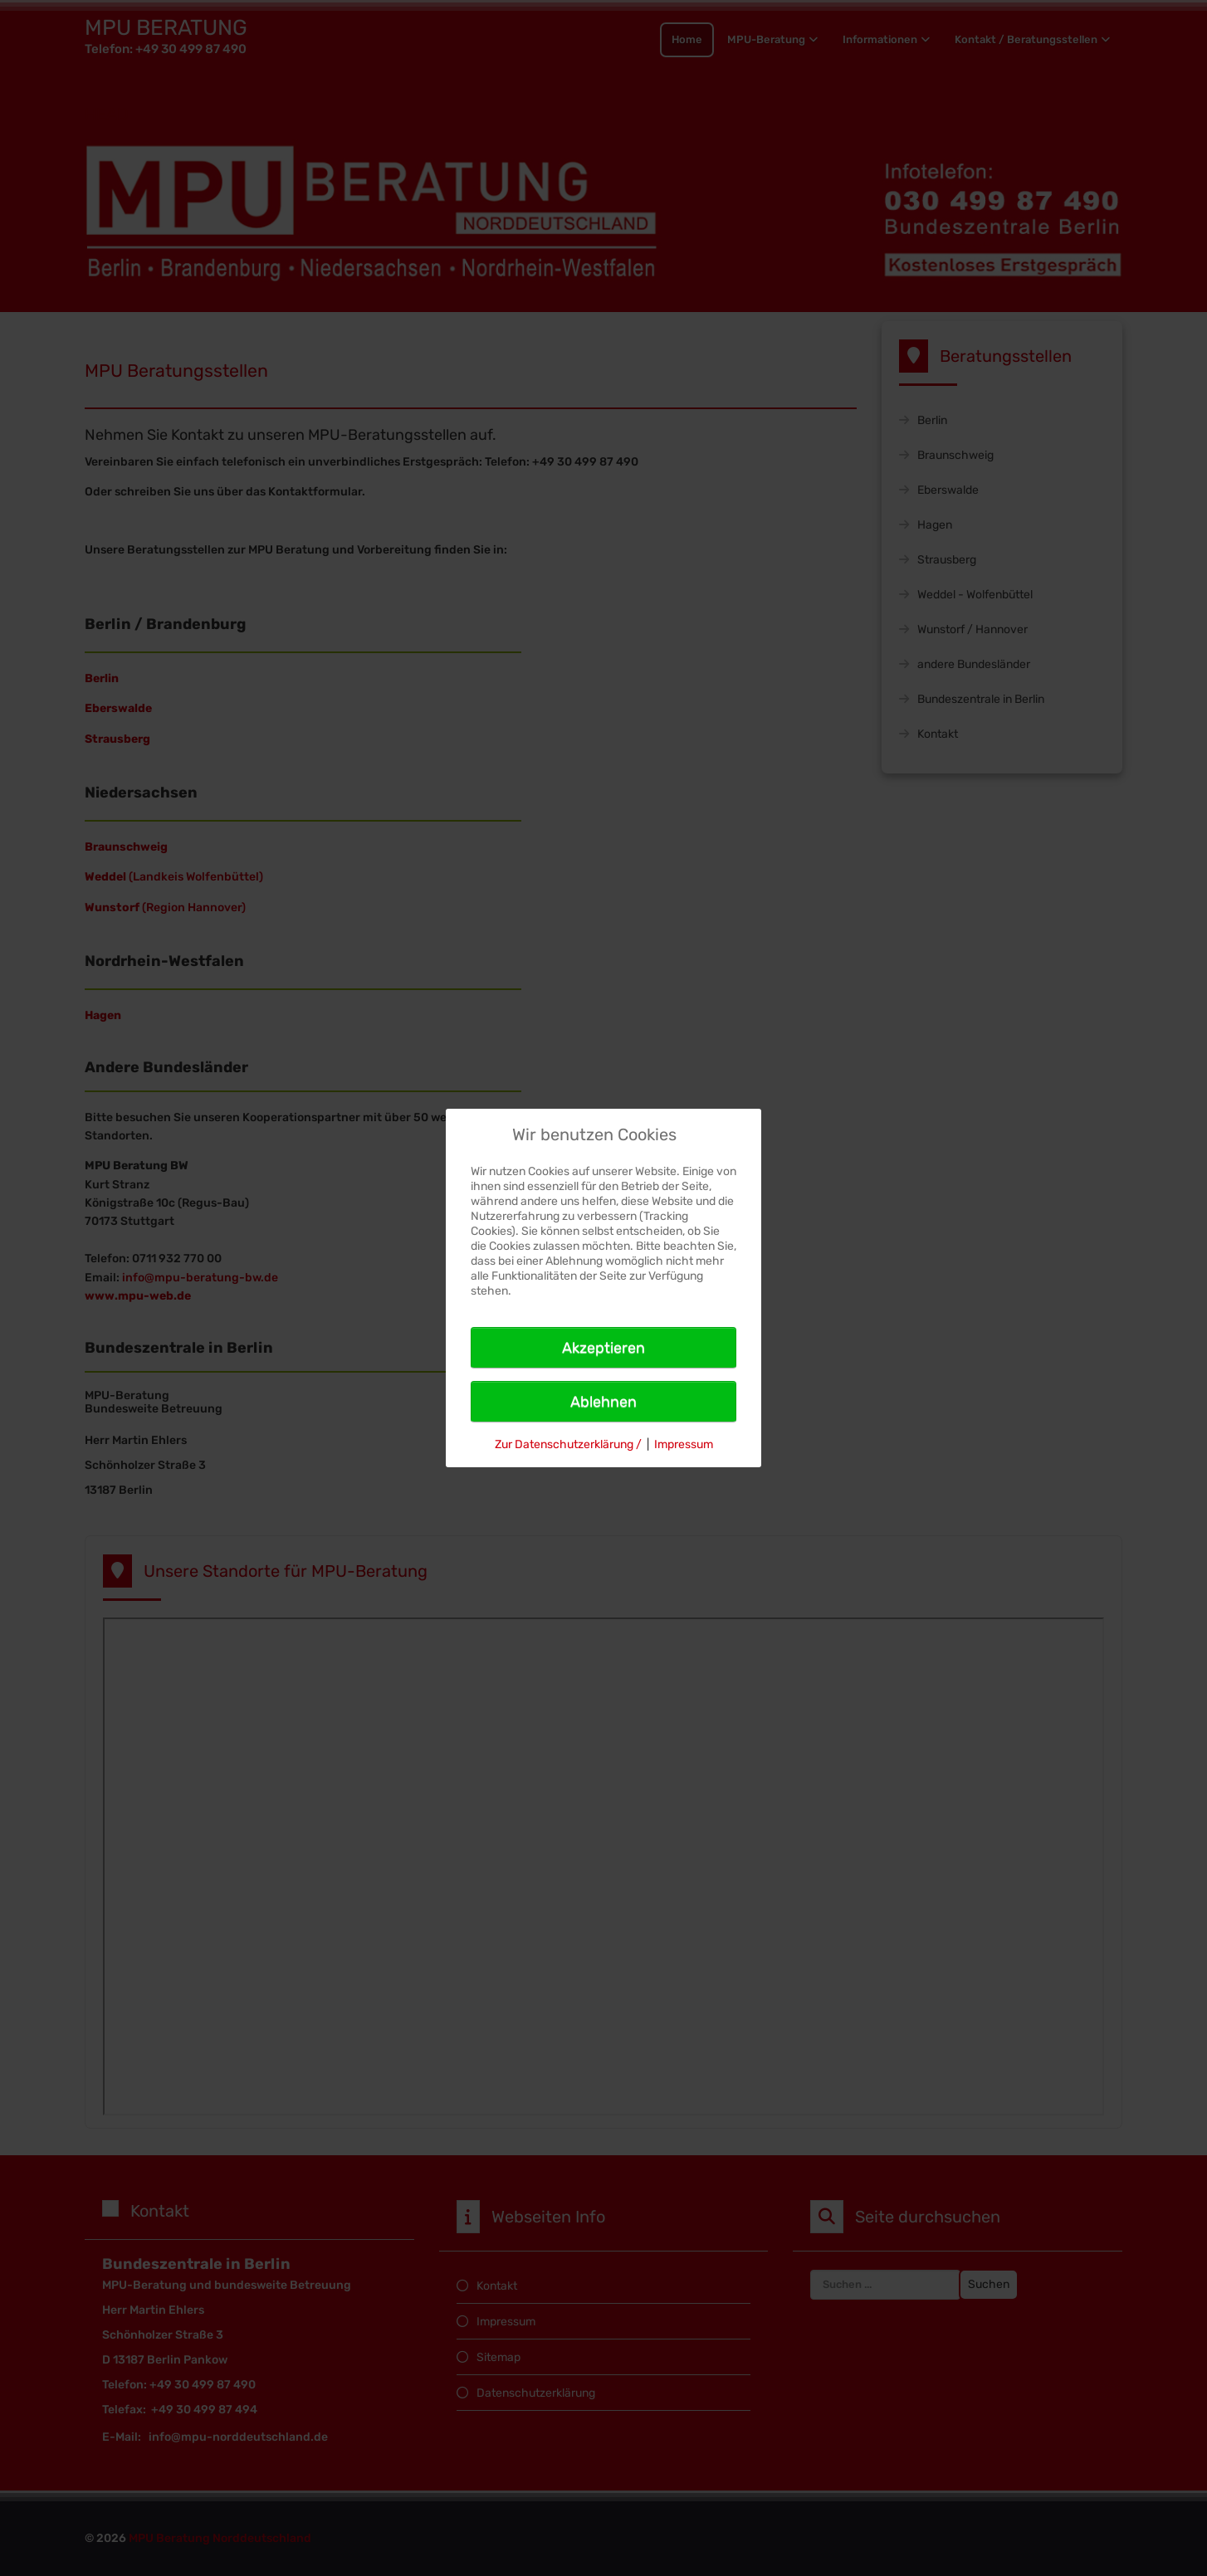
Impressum (683, 1444)
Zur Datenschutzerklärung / (568, 1444)
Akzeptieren (603, 1348)
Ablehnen (603, 1402)
